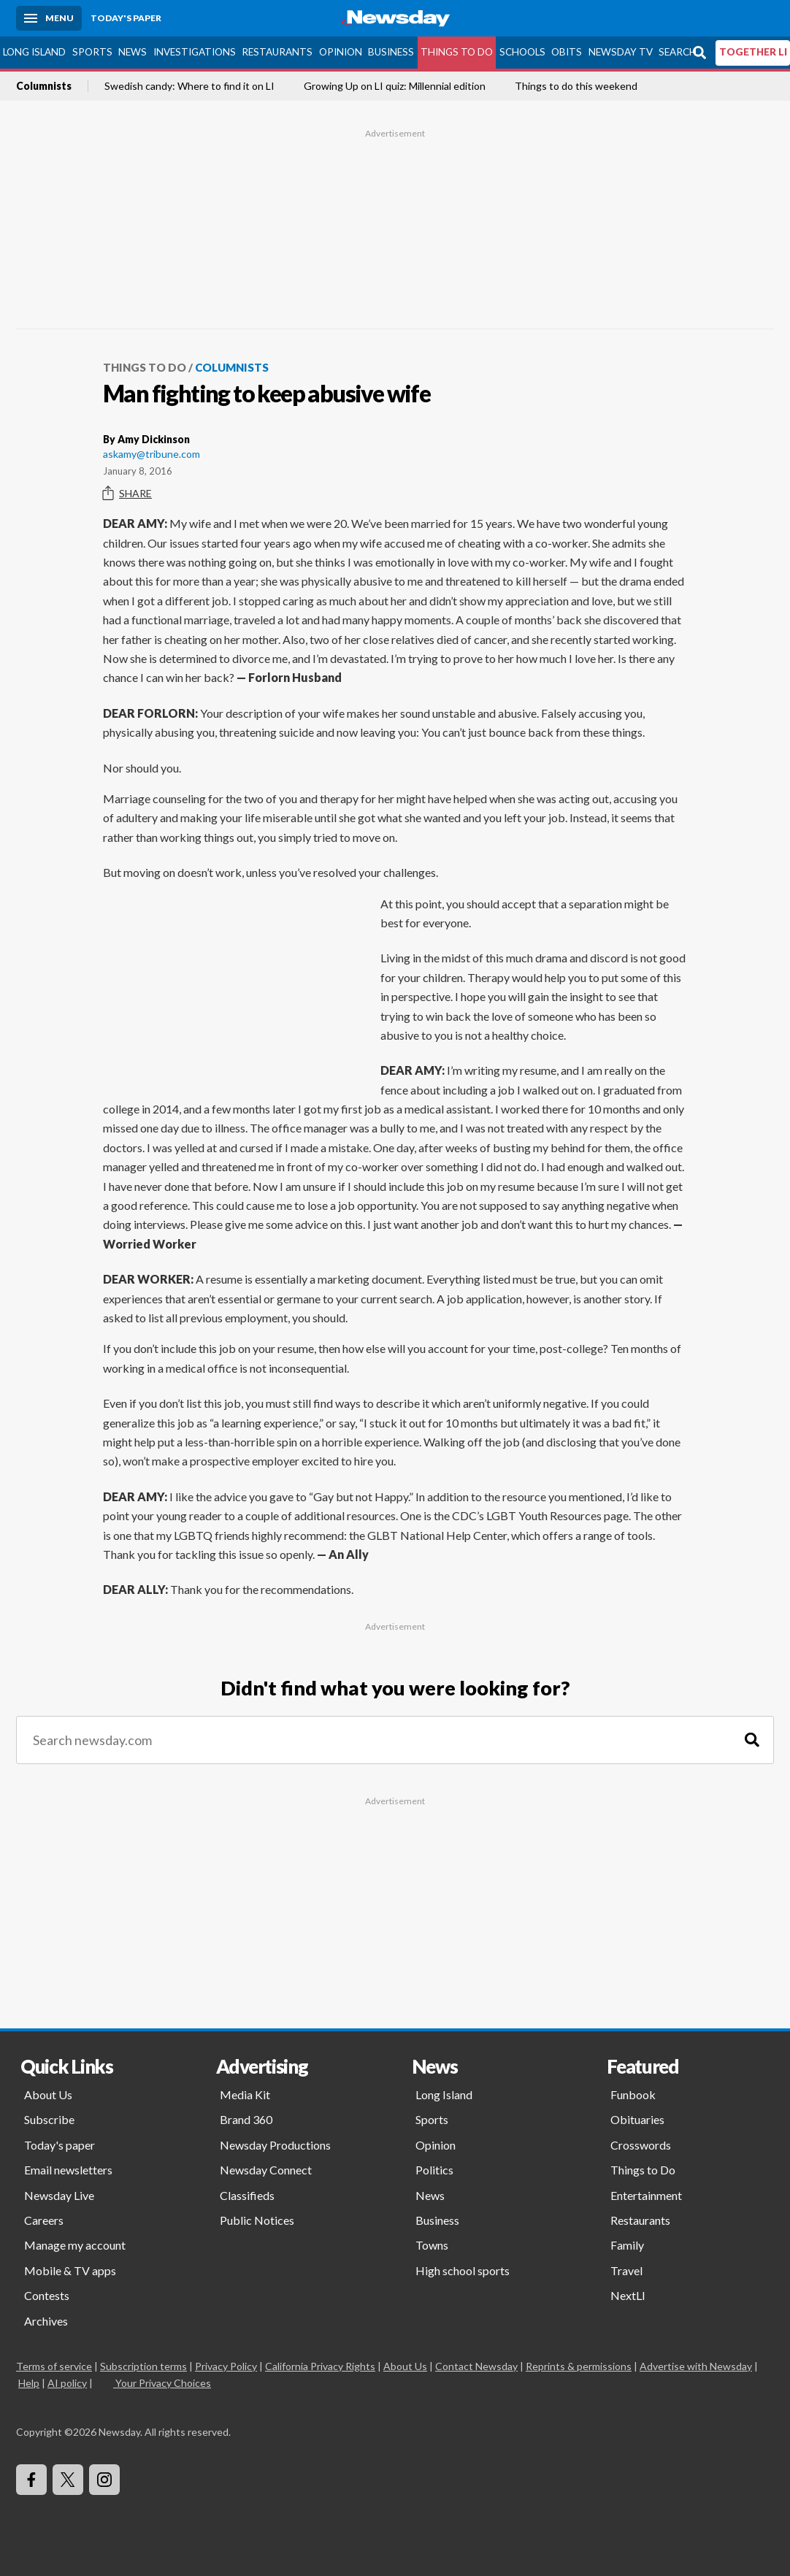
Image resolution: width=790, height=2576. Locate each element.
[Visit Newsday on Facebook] (31, 2479)
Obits (566, 52)
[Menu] (49, 18)
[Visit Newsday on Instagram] (104, 2479)
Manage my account (75, 2245)
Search (678, 52)
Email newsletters (68, 2170)
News (132, 52)
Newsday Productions (275, 2145)
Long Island (34, 52)
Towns (431, 2245)
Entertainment (646, 2195)
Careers (44, 2220)
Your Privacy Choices (162, 2383)
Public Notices (257, 2220)
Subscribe (49, 2119)
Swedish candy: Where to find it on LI (189, 86)
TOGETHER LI (753, 52)
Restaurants (277, 52)
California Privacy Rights (320, 2366)
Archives (46, 2321)
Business (391, 52)
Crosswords (640, 2145)
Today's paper (59, 2145)
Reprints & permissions (579, 2366)
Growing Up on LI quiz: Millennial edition (395, 86)
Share (127, 493)
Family (627, 2245)
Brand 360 (246, 2119)
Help (28, 2383)
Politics (434, 2170)
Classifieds (247, 2195)
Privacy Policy (226, 2366)
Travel (626, 2270)
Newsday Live (59, 2195)
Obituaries (637, 2119)
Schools (522, 52)
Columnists (44, 86)
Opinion (340, 52)
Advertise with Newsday (696, 2366)
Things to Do (457, 52)
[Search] (752, 1740)
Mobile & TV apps (70, 2270)
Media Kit (245, 2094)
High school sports (462, 2270)
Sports (92, 52)
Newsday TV (620, 52)
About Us (48, 2094)
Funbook (633, 2094)
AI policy (67, 2383)
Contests (46, 2295)
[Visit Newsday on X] (68, 2479)
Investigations (194, 52)
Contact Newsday (476, 2366)
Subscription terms (143, 2366)
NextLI (627, 2295)
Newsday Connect (266, 2170)
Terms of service (54, 2366)
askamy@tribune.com (151, 454)
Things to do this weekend (576, 86)
